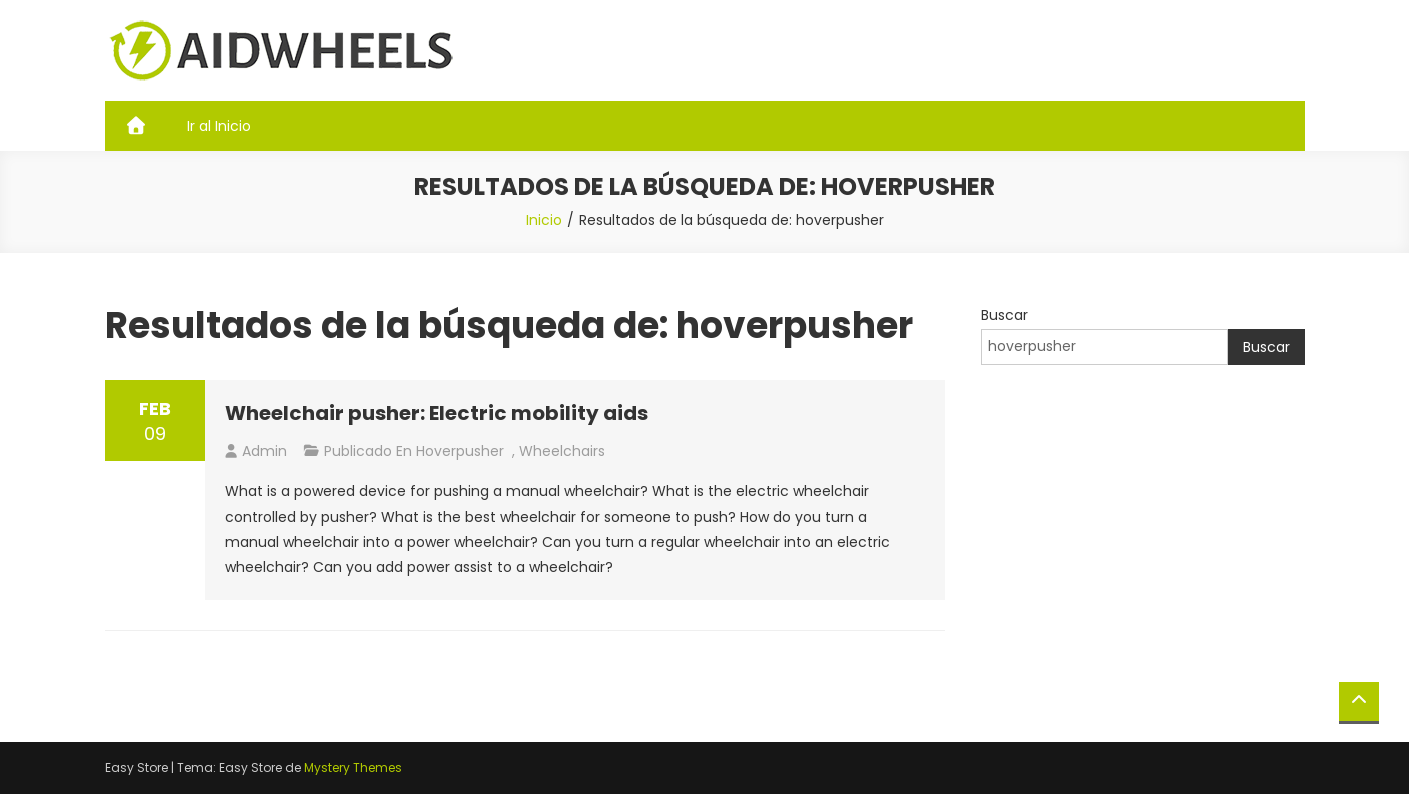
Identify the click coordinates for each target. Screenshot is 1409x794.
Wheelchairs (562, 451)
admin (264, 451)
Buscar (1004, 315)
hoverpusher (460, 451)
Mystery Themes (353, 767)
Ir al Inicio (219, 126)
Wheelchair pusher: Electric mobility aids (436, 413)
